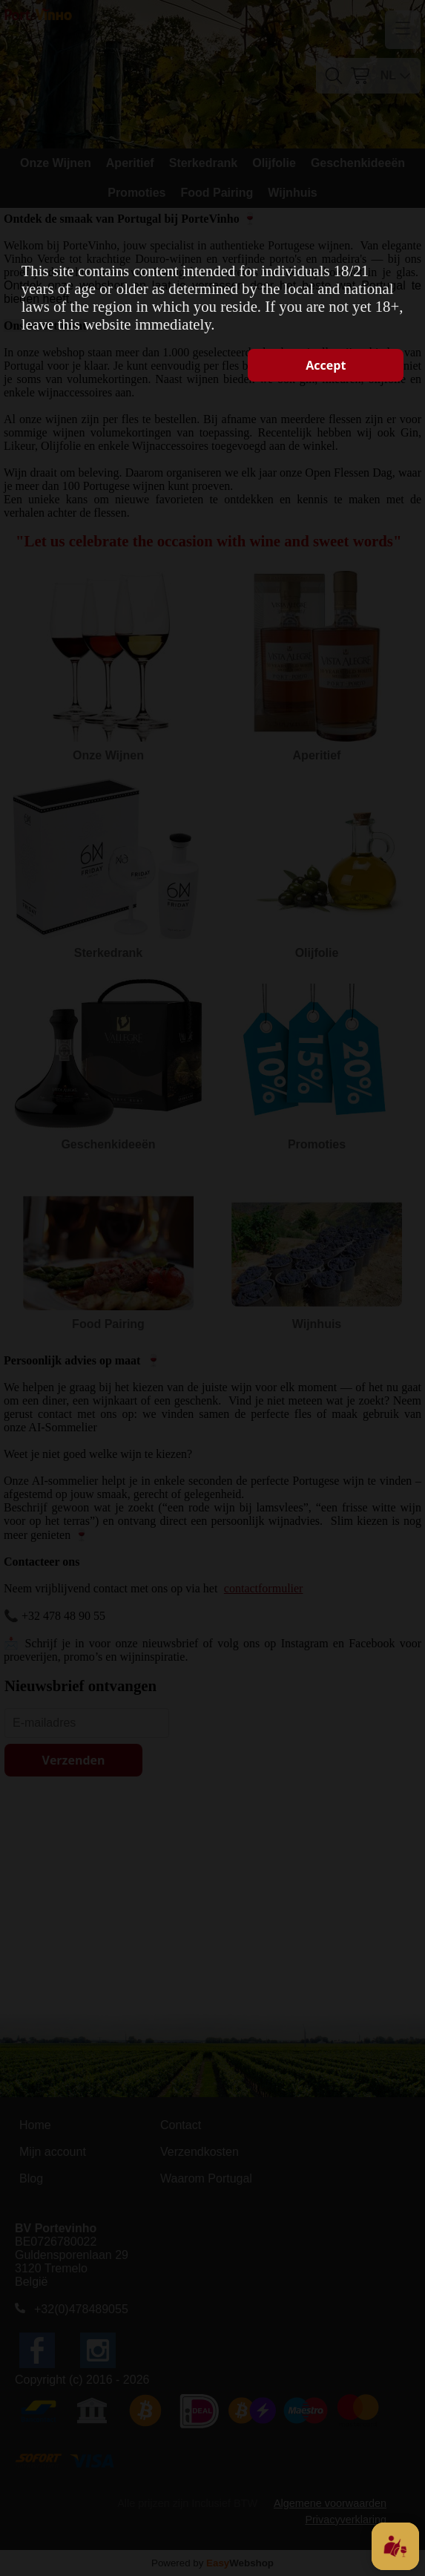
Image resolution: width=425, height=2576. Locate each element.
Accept (326, 365)
